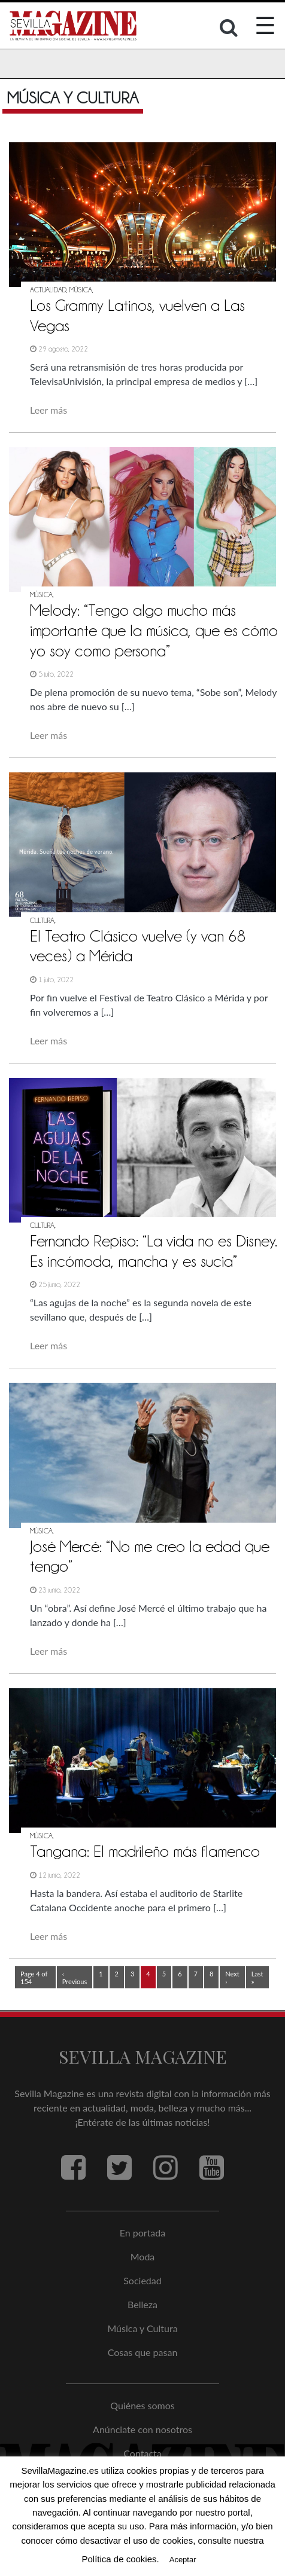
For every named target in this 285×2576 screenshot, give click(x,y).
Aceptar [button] (182, 2559)
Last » (257, 1977)
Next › (232, 1977)
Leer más (48, 409)
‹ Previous (74, 1977)
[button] (229, 30)
